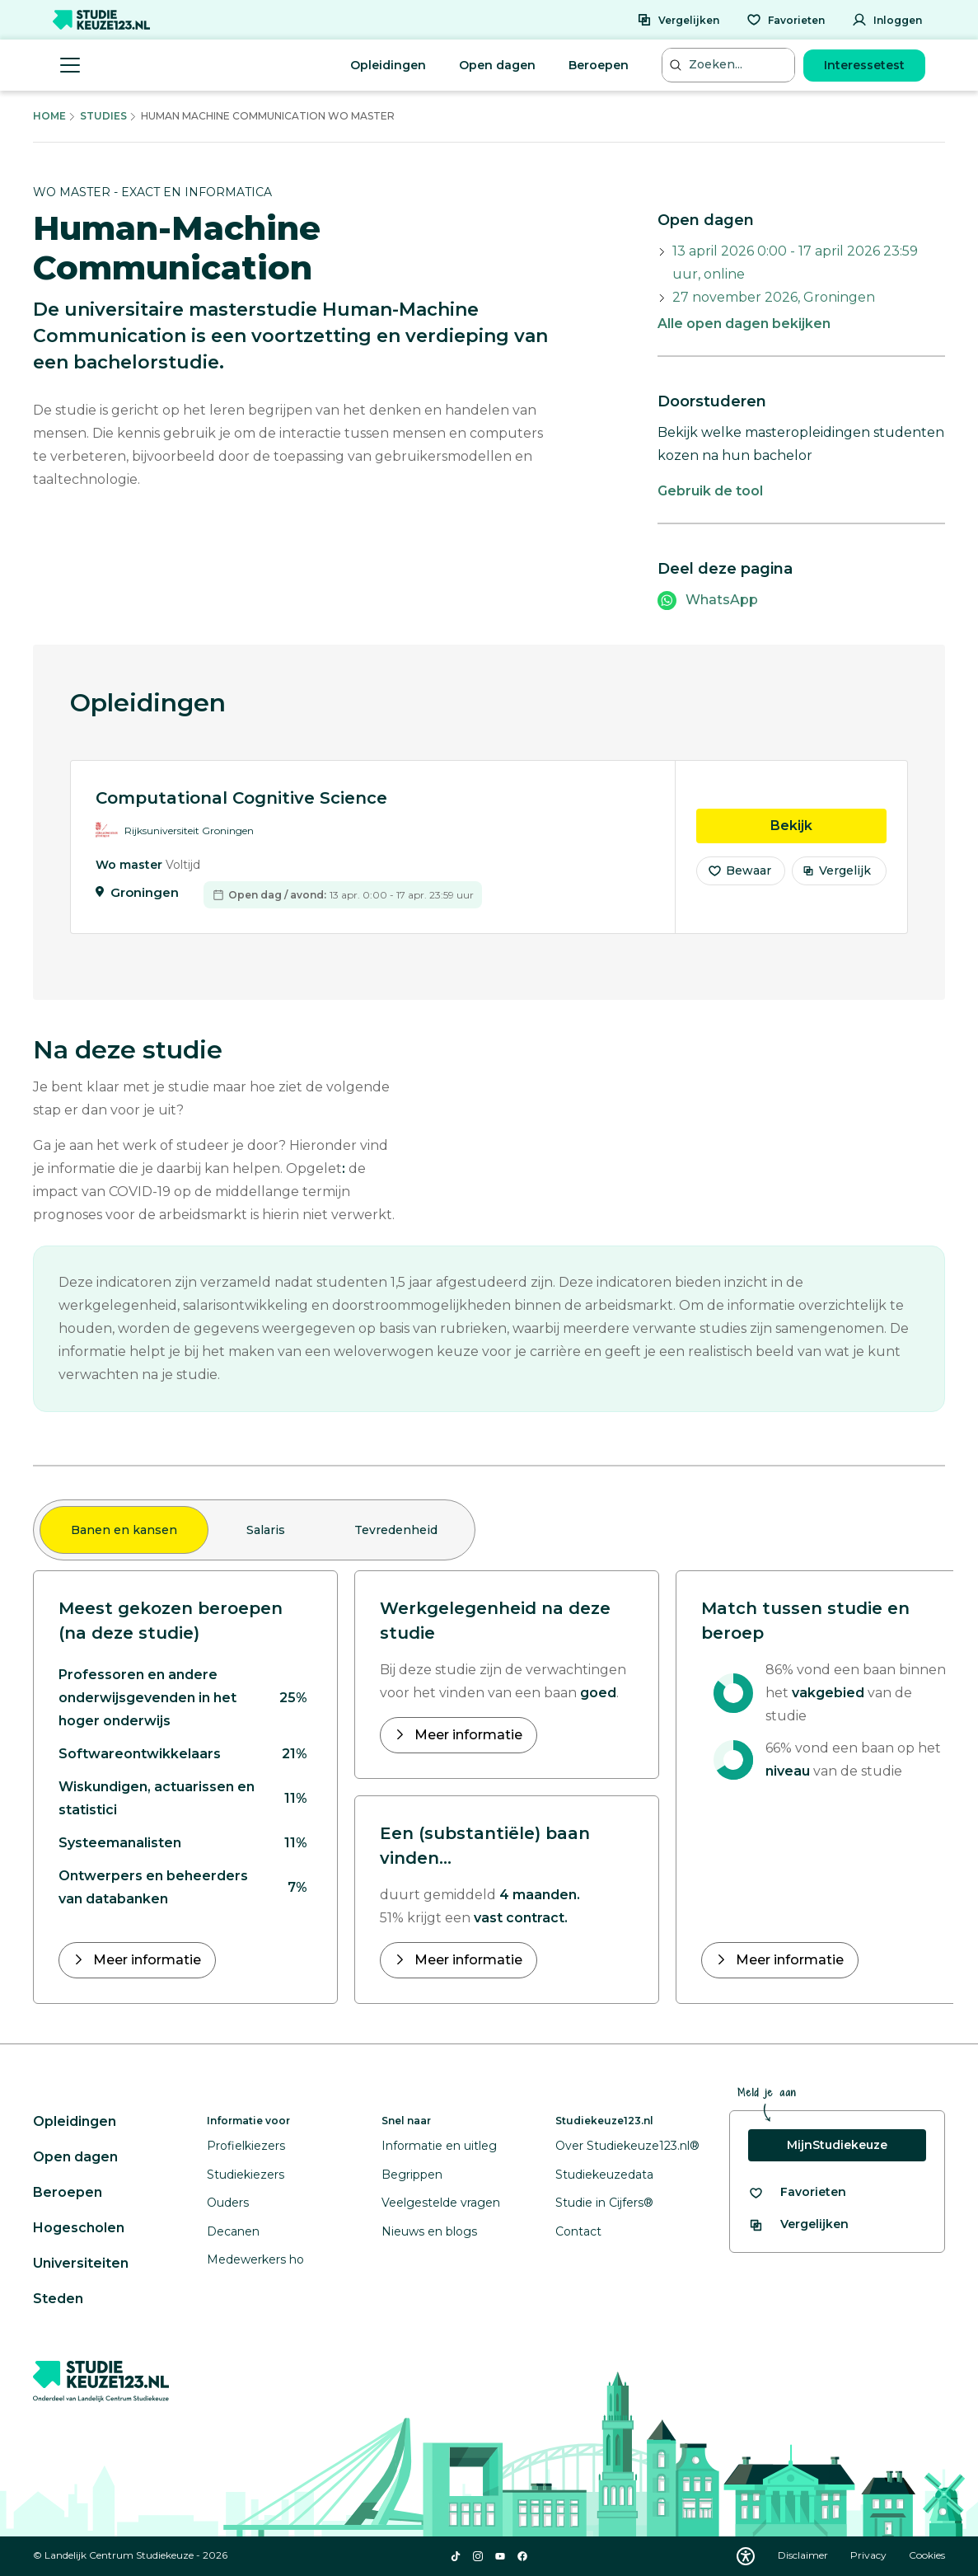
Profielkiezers (246, 2145)
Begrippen (411, 2174)
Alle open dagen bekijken (744, 323)
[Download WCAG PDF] (746, 2556)
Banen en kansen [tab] (124, 1530)
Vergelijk (837, 880)
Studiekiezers (245, 2174)
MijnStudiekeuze (837, 2144)
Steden (58, 2298)
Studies (103, 116)
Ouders (228, 2202)
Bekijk (828, 834)
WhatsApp (722, 600)
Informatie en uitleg (439, 2145)
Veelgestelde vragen (440, 2202)
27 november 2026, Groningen (773, 297)
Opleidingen (388, 65)
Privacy (869, 2555)
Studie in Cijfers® (604, 2202)
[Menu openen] (70, 65)
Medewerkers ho (255, 2259)
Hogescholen (78, 2228)
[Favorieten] (785, 19)
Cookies (927, 2555)
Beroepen (599, 65)
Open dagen (497, 65)
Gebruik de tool (710, 491)
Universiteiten (81, 2263)
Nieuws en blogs (429, 2231)
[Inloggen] (887, 19)
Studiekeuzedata (604, 2174)
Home (49, 116)
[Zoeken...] (730, 65)
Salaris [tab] (265, 1530)
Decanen (233, 2231)
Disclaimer (804, 2555)
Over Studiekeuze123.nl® (627, 2145)
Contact (578, 2231)
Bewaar (739, 880)
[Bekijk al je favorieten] (797, 2192)
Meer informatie (145, 1960)
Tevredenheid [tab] (396, 1530)
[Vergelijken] (678, 19)
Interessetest (864, 65)
